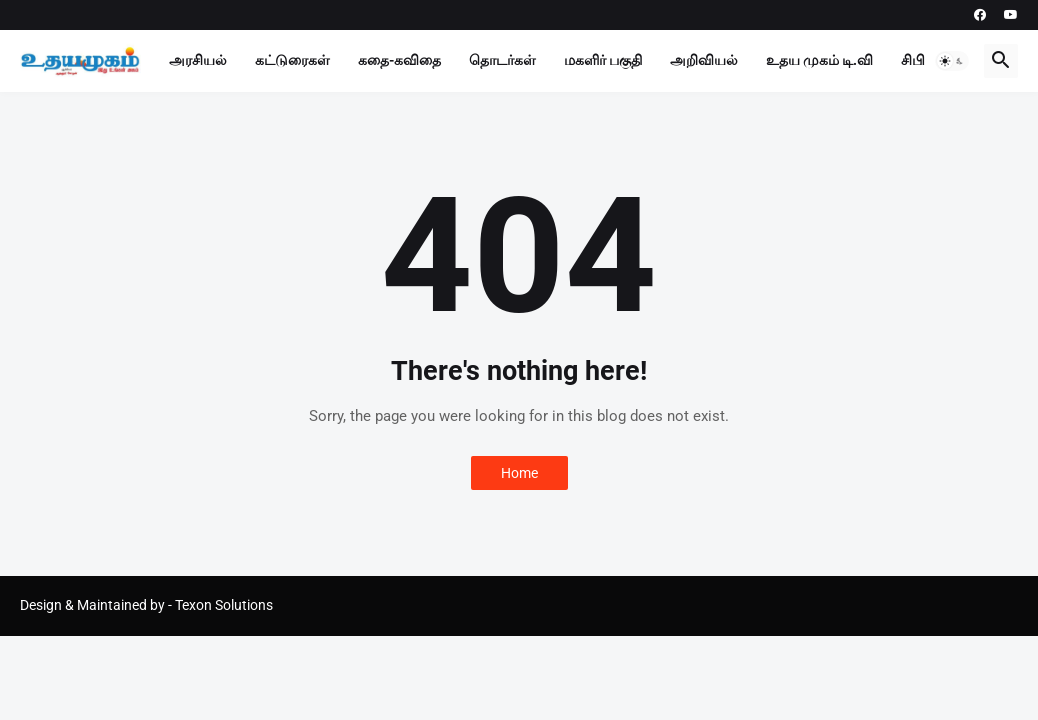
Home (519, 473)
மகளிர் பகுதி (603, 60)
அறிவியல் (704, 60)
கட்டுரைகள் (292, 60)
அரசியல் (198, 60)
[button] (952, 61)
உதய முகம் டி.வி (819, 60)
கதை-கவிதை (399, 60)
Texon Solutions (224, 605)
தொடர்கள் (502, 60)
